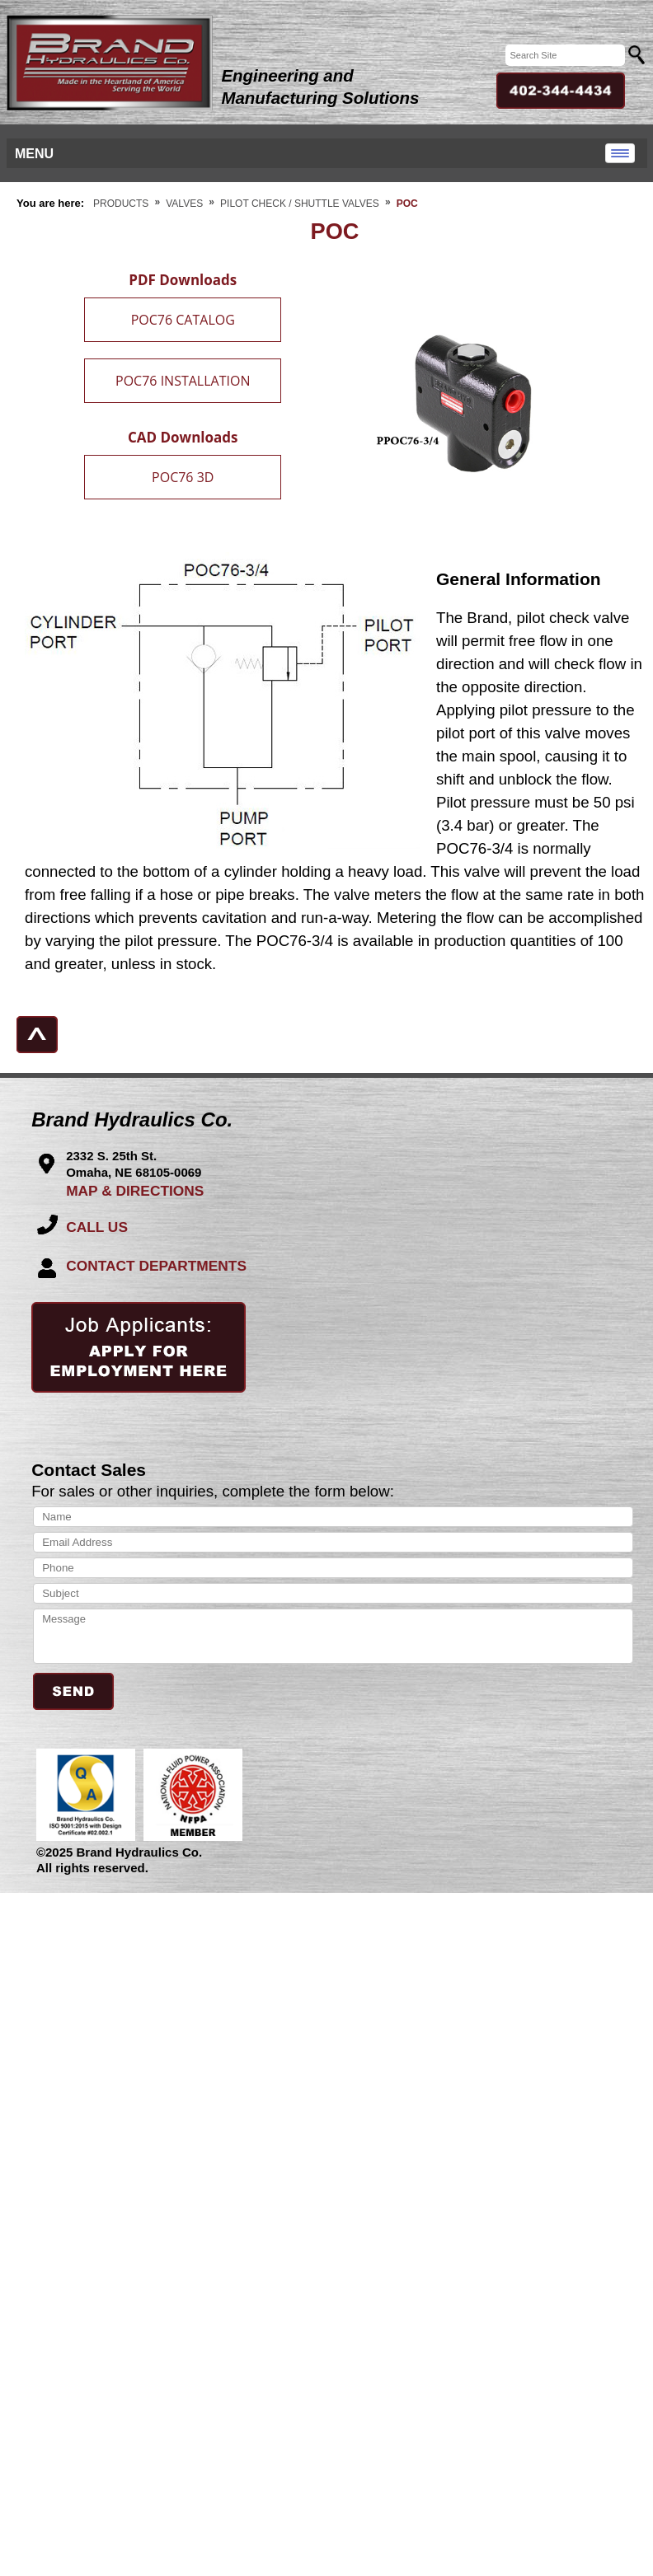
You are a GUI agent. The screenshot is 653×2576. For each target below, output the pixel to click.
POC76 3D (183, 477)
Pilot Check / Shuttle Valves (299, 203)
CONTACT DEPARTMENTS (156, 1266)
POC (407, 203)
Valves (184, 203)
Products (120, 203)
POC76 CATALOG (183, 320)
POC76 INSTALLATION (182, 381)
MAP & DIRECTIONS (135, 1191)
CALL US (97, 1227)
